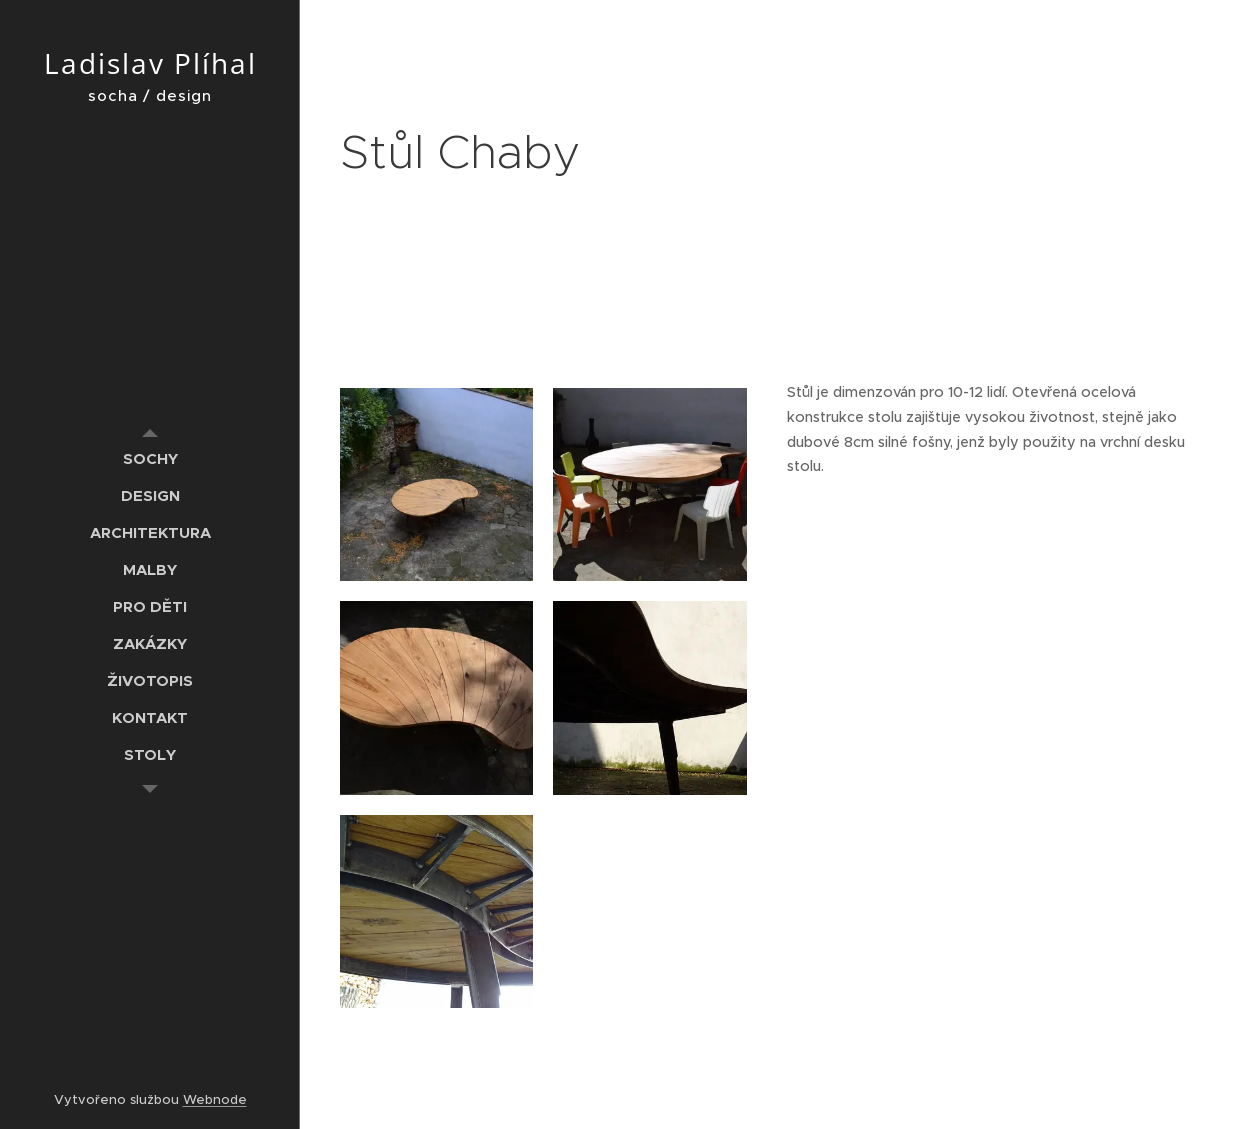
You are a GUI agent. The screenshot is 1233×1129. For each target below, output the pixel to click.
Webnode (215, 1099)
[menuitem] (150, 458)
